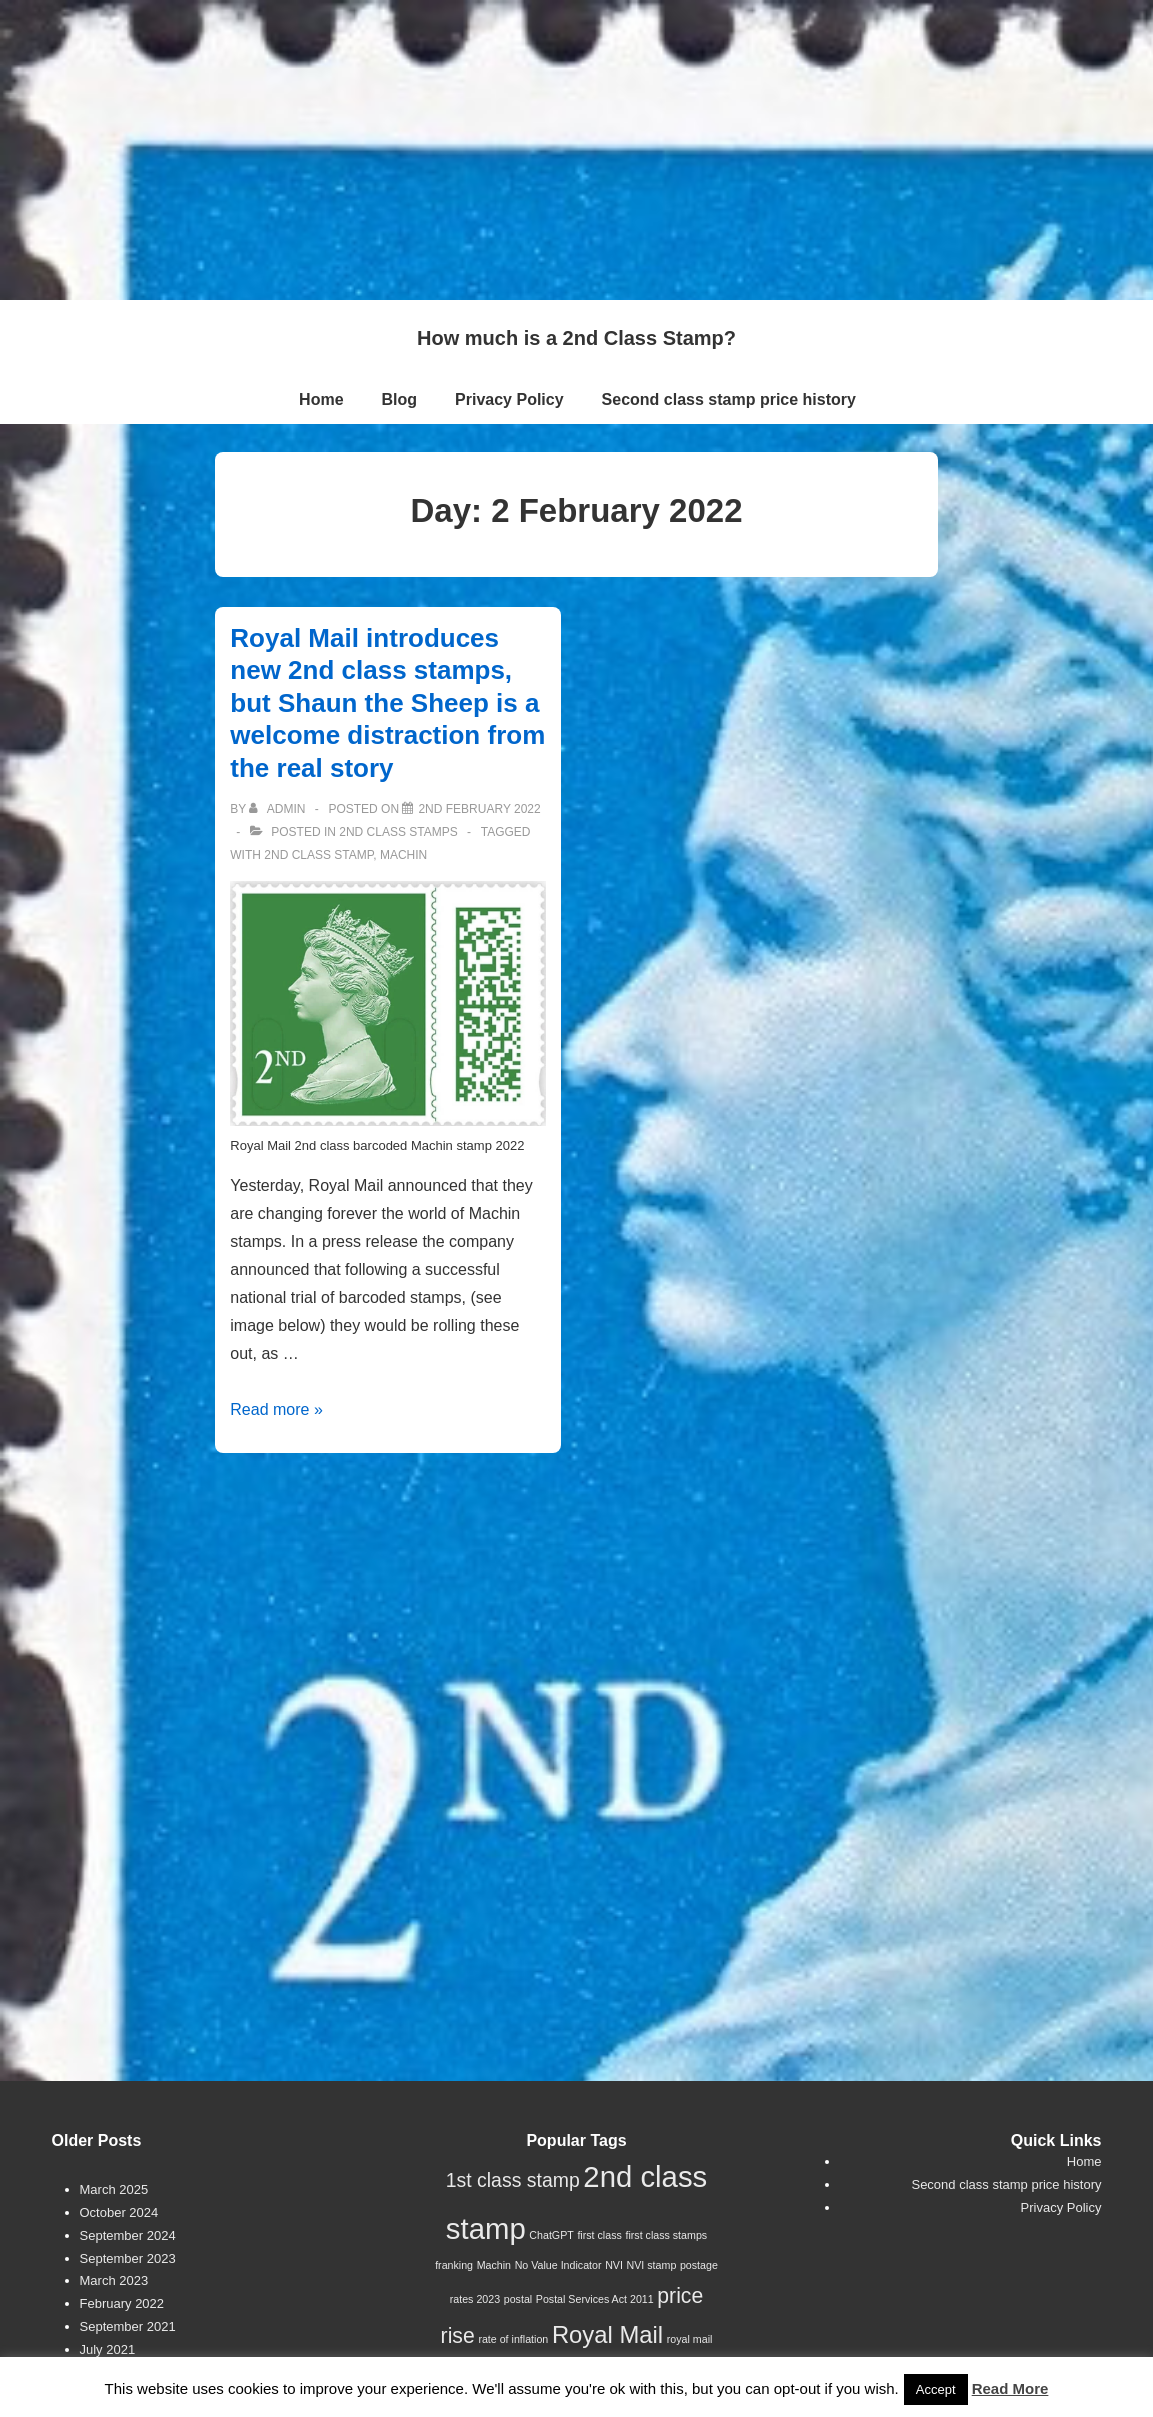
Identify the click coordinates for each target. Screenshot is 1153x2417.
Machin (403, 855)
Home (321, 399)
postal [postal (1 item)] (518, 2299)
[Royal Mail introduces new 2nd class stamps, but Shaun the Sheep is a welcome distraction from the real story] (479, 809)
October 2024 (119, 2212)
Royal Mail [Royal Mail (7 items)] (607, 2334)
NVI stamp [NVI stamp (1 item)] (652, 2265)
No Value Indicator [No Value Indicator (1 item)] (558, 2265)
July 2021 (108, 2349)
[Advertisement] (576, 150)
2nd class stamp (318, 855)
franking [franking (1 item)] (454, 2265)
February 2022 (122, 2303)
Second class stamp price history (729, 399)
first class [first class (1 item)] (599, 2235)
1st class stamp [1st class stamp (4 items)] (513, 2180)
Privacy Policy (509, 399)
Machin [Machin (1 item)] (494, 2265)
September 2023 (128, 2258)
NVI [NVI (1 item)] (614, 2265)
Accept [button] (936, 2389)
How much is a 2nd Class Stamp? (576, 338)
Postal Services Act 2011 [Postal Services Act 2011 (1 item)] (595, 2299)
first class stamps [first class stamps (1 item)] (666, 2235)
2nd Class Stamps (398, 832)
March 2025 (114, 2189)
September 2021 (128, 2326)
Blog (400, 399)
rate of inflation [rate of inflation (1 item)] (513, 2339)
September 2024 (128, 2235)
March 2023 (114, 2280)
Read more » (276, 1409)
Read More (1010, 2388)
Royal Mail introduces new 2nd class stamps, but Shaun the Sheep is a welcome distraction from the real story (387, 703)
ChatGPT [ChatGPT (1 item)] (551, 2235)
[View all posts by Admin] (278, 809)
